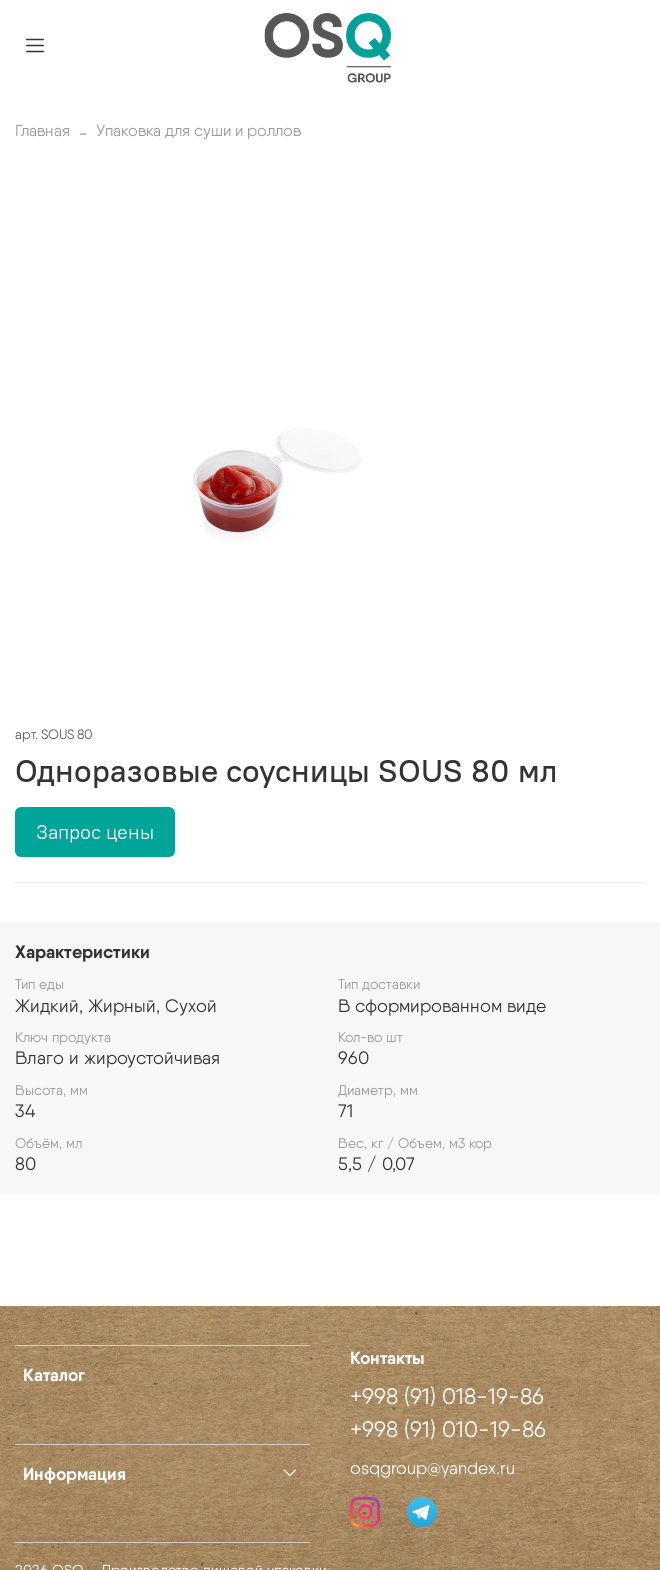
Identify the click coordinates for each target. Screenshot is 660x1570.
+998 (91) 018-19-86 (447, 1396)
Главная (42, 130)
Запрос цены (95, 831)
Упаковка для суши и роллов (198, 130)
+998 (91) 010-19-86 (448, 1429)
